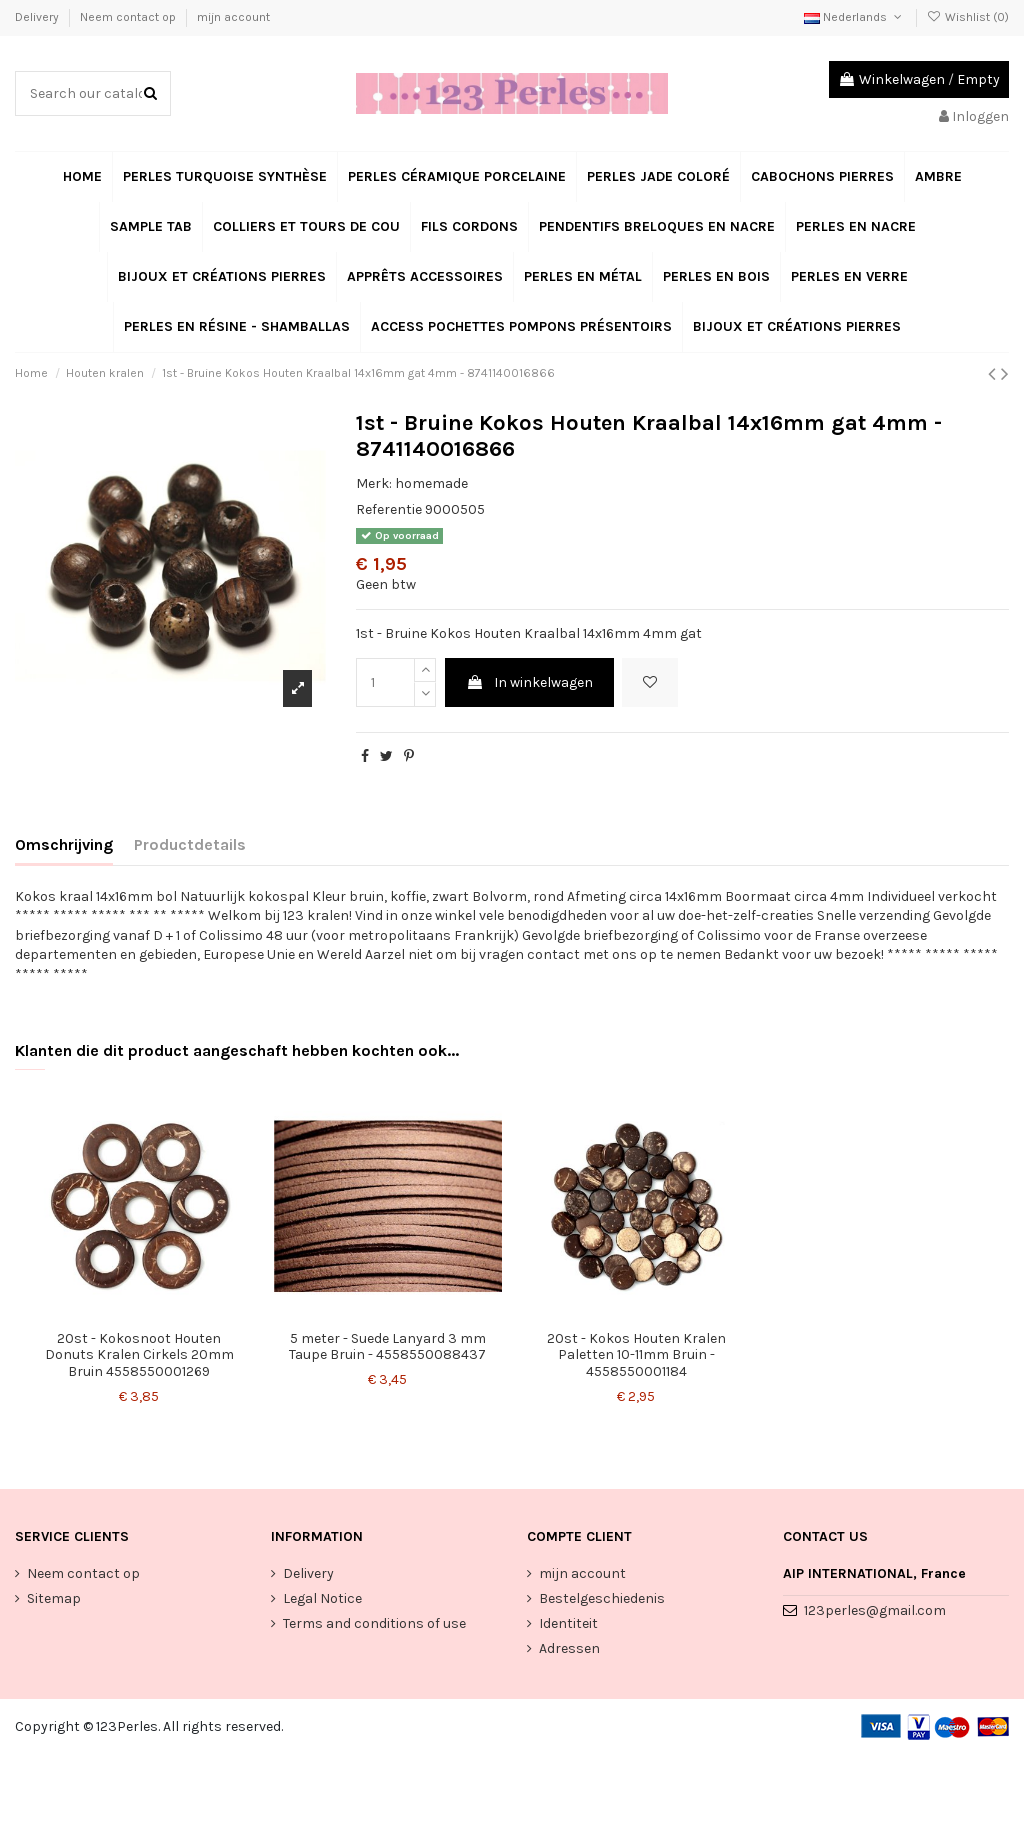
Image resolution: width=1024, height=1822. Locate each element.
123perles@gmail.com (875, 1610)
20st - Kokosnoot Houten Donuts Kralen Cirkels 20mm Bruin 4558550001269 (139, 1355)
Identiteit (568, 1623)
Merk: (374, 483)
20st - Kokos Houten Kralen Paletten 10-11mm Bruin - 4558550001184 (636, 1355)
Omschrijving (64, 844)
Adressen (569, 1648)
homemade (431, 483)
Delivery (38, 17)
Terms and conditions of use (374, 1623)
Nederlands (854, 17)
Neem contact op (129, 17)
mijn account (233, 17)
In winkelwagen (529, 682)
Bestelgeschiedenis (602, 1598)
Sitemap (54, 1598)
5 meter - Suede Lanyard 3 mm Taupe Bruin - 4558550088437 (387, 1347)
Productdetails (190, 844)
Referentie (389, 509)
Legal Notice (322, 1598)
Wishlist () (968, 17)
